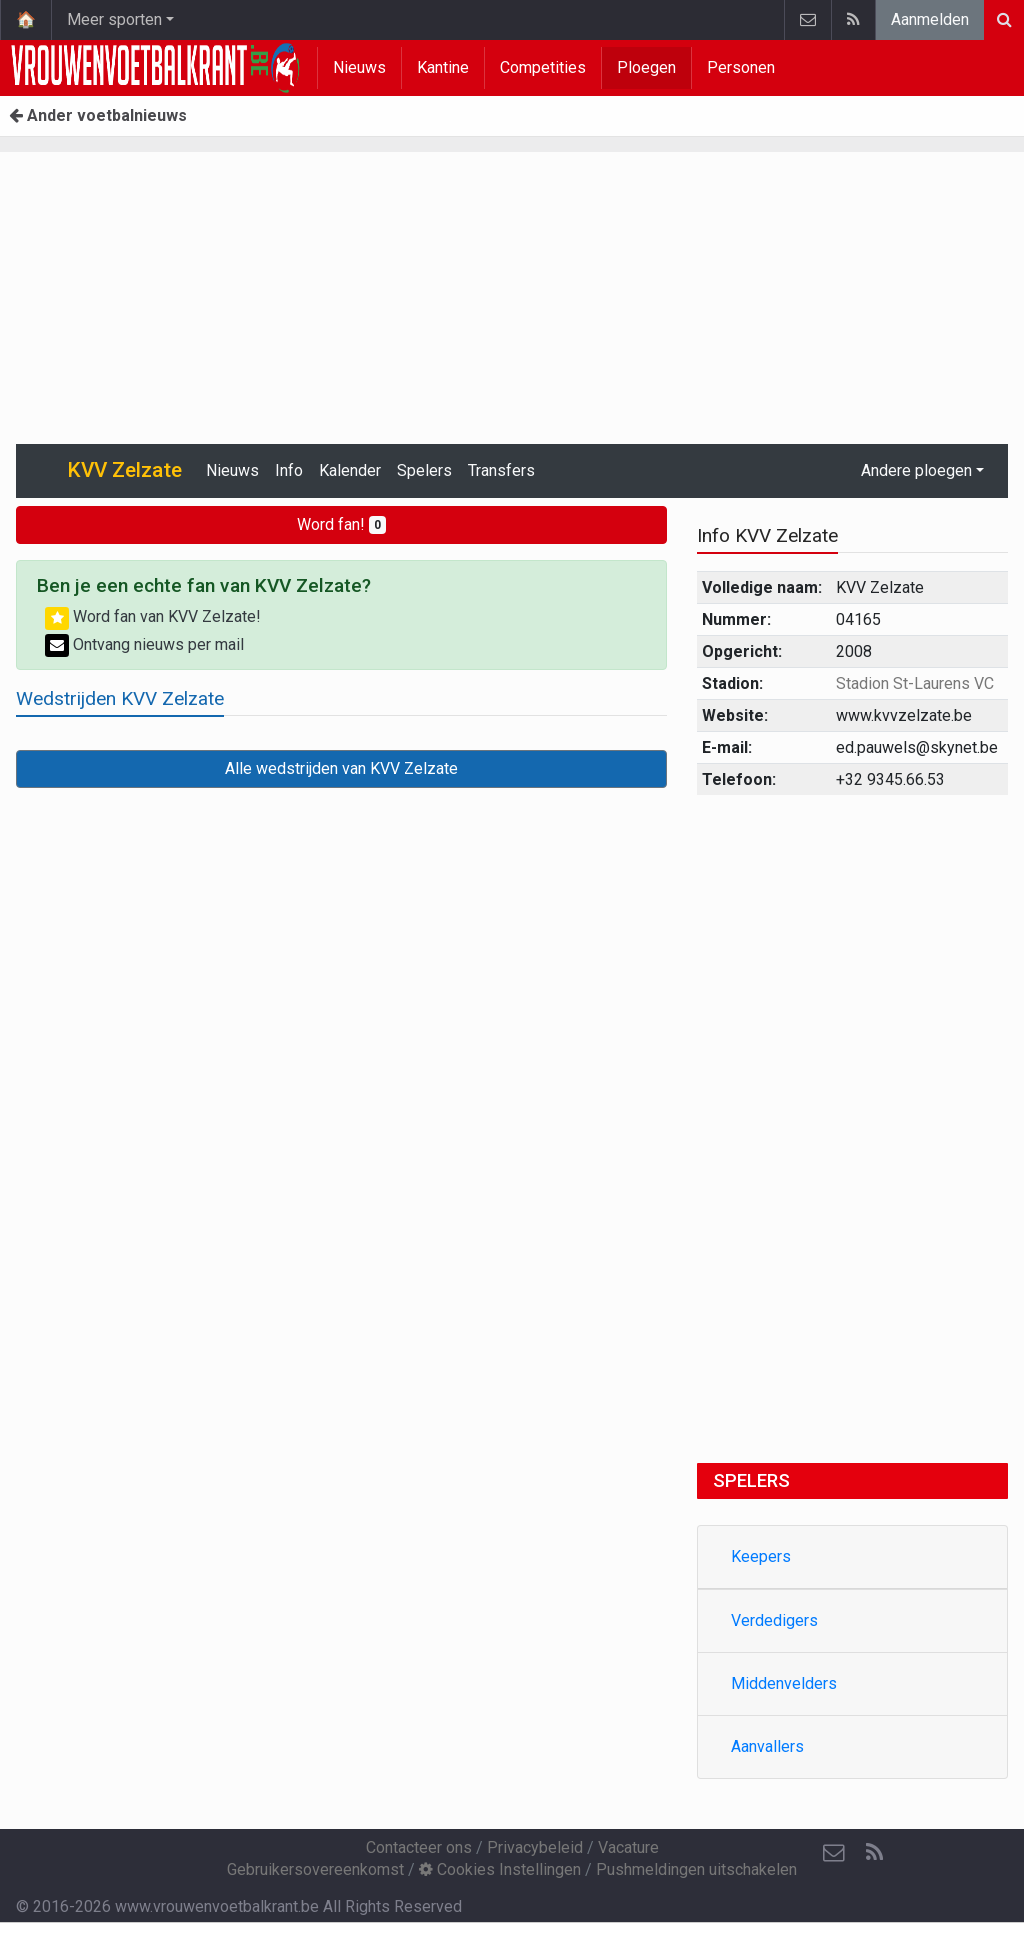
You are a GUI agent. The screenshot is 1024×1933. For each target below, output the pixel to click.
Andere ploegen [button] (916, 470)
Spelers (424, 470)
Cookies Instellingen (500, 1869)
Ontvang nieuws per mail (144, 644)
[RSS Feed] (874, 1853)
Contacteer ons (419, 1847)
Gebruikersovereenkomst (315, 1869)
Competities (543, 67)
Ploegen (646, 67)
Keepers (761, 1556)
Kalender (350, 470)
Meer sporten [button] (114, 19)
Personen (741, 67)
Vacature (628, 1847)
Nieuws (359, 67)
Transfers (501, 470)
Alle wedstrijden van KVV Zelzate (341, 768)
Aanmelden (930, 19)
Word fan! (341, 524)
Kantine (443, 67)
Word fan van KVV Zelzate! (153, 616)
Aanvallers (767, 1746)
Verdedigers (774, 1620)
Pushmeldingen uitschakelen (696, 1869)
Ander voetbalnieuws (98, 115)
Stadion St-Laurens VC (915, 683)
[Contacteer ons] (834, 1853)
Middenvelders (784, 1683)
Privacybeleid (535, 1847)
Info (289, 470)
